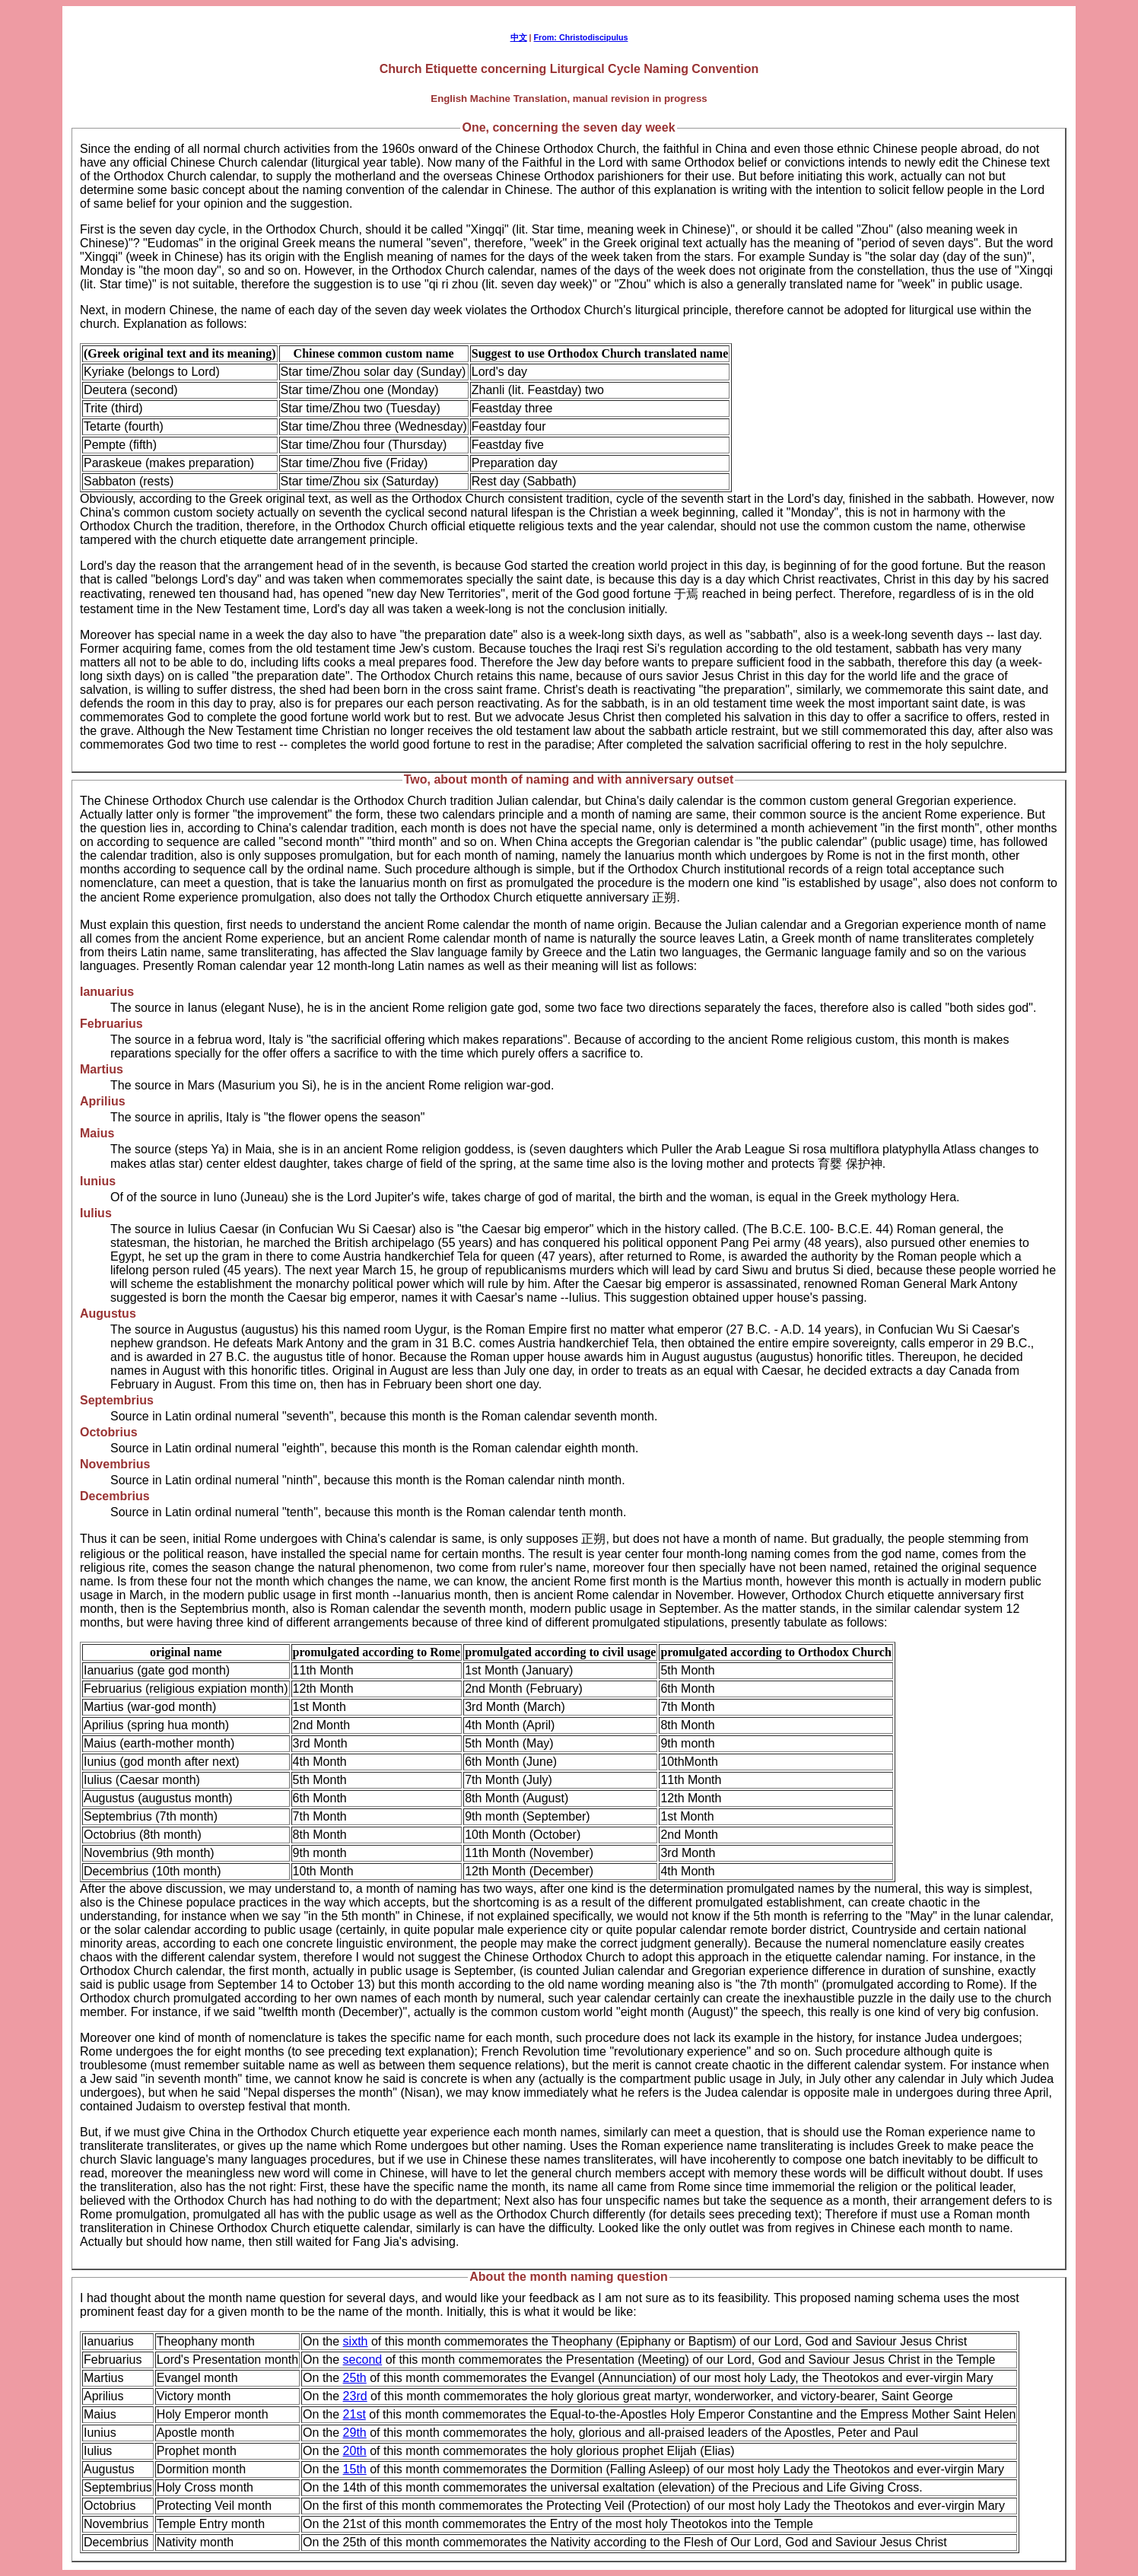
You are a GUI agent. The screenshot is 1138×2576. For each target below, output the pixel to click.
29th (355, 2432)
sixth (355, 2341)
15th (355, 2469)
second (363, 2359)
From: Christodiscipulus (581, 37)
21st (354, 2414)
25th (355, 2377)
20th (355, 2450)
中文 (518, 37)
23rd (355, 2396)
